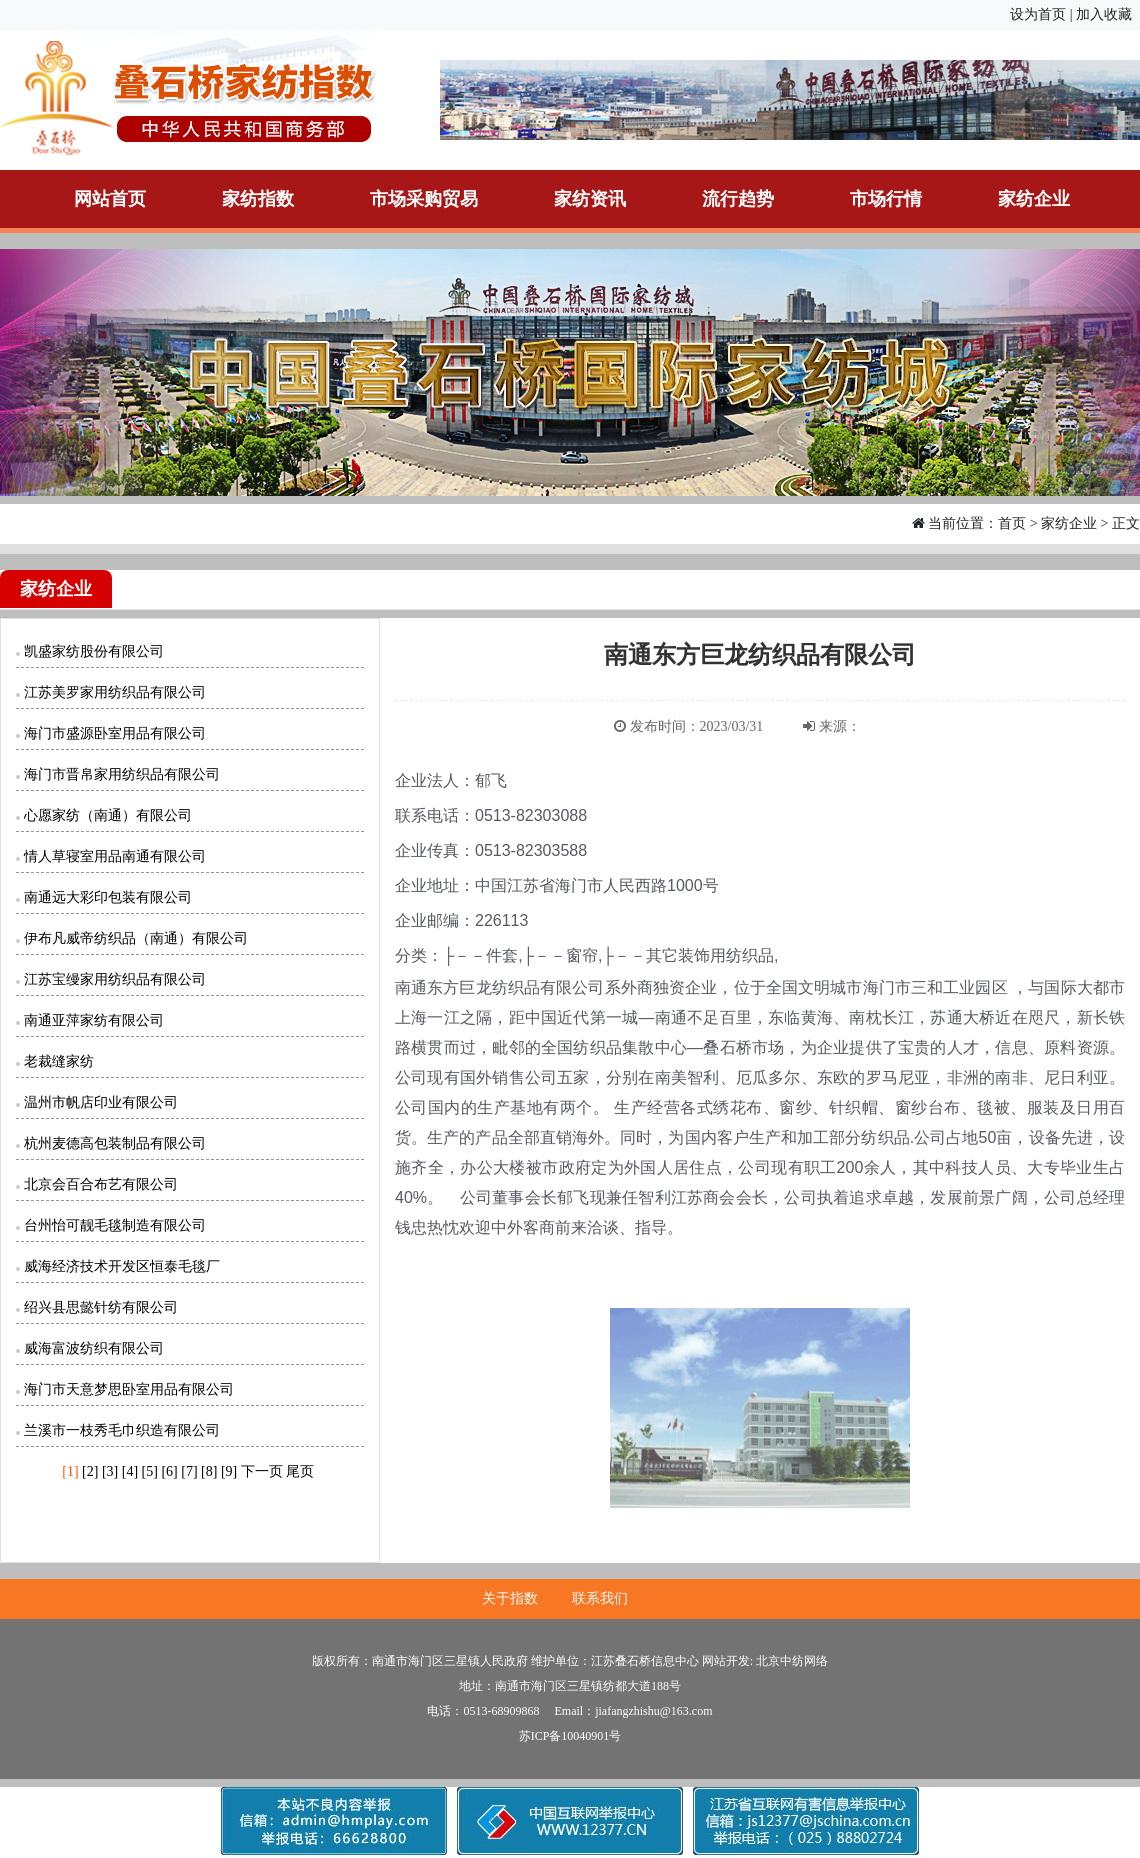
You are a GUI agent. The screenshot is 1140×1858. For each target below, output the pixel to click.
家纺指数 (258, 199)
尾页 (300, 1471)
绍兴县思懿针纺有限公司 (101, 1307)
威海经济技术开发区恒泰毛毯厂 (122, 1266)
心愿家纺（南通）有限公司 (108, 815)
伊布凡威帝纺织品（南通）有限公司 (136, 938)
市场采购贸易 (424, 199)
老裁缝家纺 (59, 1061)
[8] (209, 1471)
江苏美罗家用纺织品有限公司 (115, 692)
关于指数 (510, 1598)
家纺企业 (1034, 199)
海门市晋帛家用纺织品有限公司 (122, 774)
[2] (90, 1471)
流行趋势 (738, 199)
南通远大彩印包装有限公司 (108, 897)
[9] (229, 1471)
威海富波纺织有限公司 (94, 1348)
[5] (150, 1471)
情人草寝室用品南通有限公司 (115, 856)
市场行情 (886, 199)
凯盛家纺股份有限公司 (94, 651)
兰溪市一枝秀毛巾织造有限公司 (122, 1430)
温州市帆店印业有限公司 (101, 1102)
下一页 (262, 1471)
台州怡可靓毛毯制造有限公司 (115, 1225)
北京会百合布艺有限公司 (101, 1184)
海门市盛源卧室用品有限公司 (115, 733)
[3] (110, 1471)
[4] (130, 1471)
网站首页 (110, 199)
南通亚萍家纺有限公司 (94, 1020)
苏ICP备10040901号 (570, 1736)
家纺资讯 (590, 199)
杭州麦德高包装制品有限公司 (115, 1143)
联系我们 (600, 1598)
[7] (189, 1471)
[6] (169, 1471)
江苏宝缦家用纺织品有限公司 (115, 979)
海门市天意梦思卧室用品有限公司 (129, 1389)
